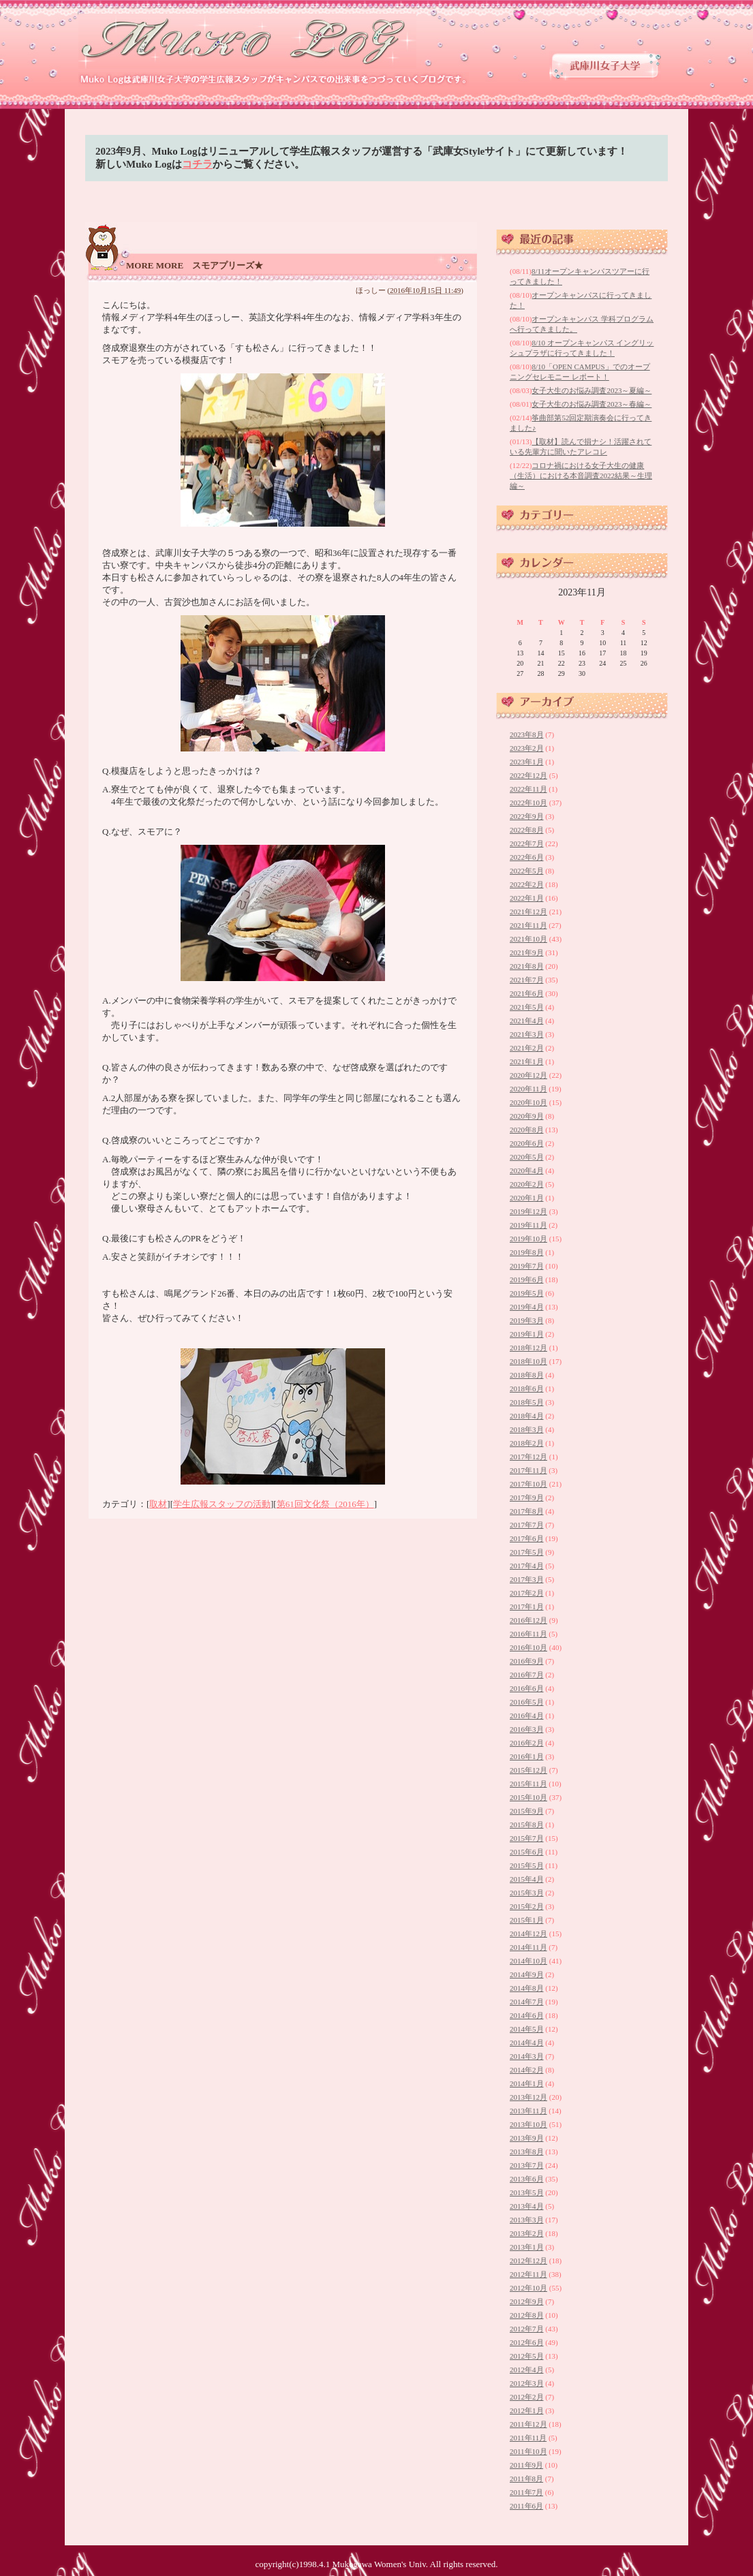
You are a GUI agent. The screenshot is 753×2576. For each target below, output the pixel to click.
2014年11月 (528, 1947)
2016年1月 (527, 1756)
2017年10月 (528, 1484)
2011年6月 (526, 2506)
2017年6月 (527, 1538)
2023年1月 (527, 762)
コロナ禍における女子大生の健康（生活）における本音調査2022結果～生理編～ (581, 475)
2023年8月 (527, 734)
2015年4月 (527, 1879)
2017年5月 (527, 1552)
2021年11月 (528, 925)
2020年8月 (527, 1130)
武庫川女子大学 (605, 65)
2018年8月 (527, 1375)
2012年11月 (528, 2274)
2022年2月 (527, 884)
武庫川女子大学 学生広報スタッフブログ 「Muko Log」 (248, 41)
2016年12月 (528, 1620)
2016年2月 (527, 1743)
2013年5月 (527, 2192)
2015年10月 (528, 1797)
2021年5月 (527, 1007)
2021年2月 (527, 1048)
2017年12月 (528, 1457)
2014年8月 (527, 1988)
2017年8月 (527, 1511)
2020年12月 (528, 1075)
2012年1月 (527, 2410)
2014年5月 (527, 2029)
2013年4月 (527, 2206)
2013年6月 (527, 2179)
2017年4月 (527, 1566)
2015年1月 (527, 1920)
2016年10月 (528, 1647)
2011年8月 (526, 2478)
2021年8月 (527, 966)
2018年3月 (527, 1429)
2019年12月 (528, 1211)
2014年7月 (527, 2002)
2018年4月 (527, 1416)
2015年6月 (527, 1852)
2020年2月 (527, 1184)
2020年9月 (527, 1116)
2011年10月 (528, 2451)
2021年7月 (527, 980)
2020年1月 (527, 1198)
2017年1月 (527, 1606)
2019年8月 (527, 1252)
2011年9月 (526, 2465)
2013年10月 (528, 2124)
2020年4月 (527, 1170)
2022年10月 (528, 802)
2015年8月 (527, 1824)
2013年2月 (527, 2233)
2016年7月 (527, 1675)
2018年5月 (527, 1402)
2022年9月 (527, 816)
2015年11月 (528, 1784)
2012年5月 (527, 2356)
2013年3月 (527, 2220)
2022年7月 (527, 843)
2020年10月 (528, 1102)
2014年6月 (527, 2015)
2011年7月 (526, 2492)
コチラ (197, 164)
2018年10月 (528, 1361)
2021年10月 (528, 939)
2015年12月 (528, 1770)
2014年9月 (527, 1974)
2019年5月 (527, 1293)
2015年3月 (527, 1893)
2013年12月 (528, 2097)
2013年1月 (527, 2247)
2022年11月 (528, 789)
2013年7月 (527, 2165)
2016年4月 (527, 1715)
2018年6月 (527, 1388)
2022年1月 (527, 898)
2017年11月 (528, 1470)
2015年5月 (527, 1865)
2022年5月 (527, 871)
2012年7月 (527, 2329)
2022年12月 (528, 775)
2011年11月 (528, 2438)
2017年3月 (527, 1579)
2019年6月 (527, 1279)
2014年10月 (528, 1961)
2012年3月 (527, 2383)
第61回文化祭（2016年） (325, 1504)
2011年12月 (528, 2424)
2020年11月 (528, 1089)
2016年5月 (527, 1702)
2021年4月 (527, 1021)
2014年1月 (527, 2083)
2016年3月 (527, 1729)
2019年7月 (527, 1266)
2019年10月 (528, 1239)
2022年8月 (527, 830)
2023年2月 (527, 748)
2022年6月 (527, 857)
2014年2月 (527, 2070)
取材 (158, 1504)
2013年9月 (527, 2138)
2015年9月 (527, 1811)
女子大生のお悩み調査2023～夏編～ (591, 390)
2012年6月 (527, 2342)
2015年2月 (527, 1906)
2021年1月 (527, 1061)
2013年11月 (528, 2111)
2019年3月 (527, 1320)
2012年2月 (527, 2397)
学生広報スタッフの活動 (222, 1504)
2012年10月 (528, 2288)
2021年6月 (527, 993)
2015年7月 (527, 1838)
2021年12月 (528, 911)
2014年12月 (528, 1933)
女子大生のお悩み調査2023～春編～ (591, 404)
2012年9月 (527, 2301)
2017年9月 (527, 1497)
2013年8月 (527, 2151)
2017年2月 (527, 1593)
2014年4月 (527, 2042)
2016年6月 (527, 1688)
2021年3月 (527, 1034)
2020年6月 (527, 1143)
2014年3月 (527, 2056)
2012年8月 (527, 2315)
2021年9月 (527, 952)
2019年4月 (527, 1307)
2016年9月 (527, 1661)
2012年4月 (527, 2369)
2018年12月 (528, 1348)
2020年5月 (527, 1157)
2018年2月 (527, 1443)
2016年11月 (528, 1634)
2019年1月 (527, 1334)
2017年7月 (527, 1525)
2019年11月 (528, 1225)
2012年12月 (528, 2260)
